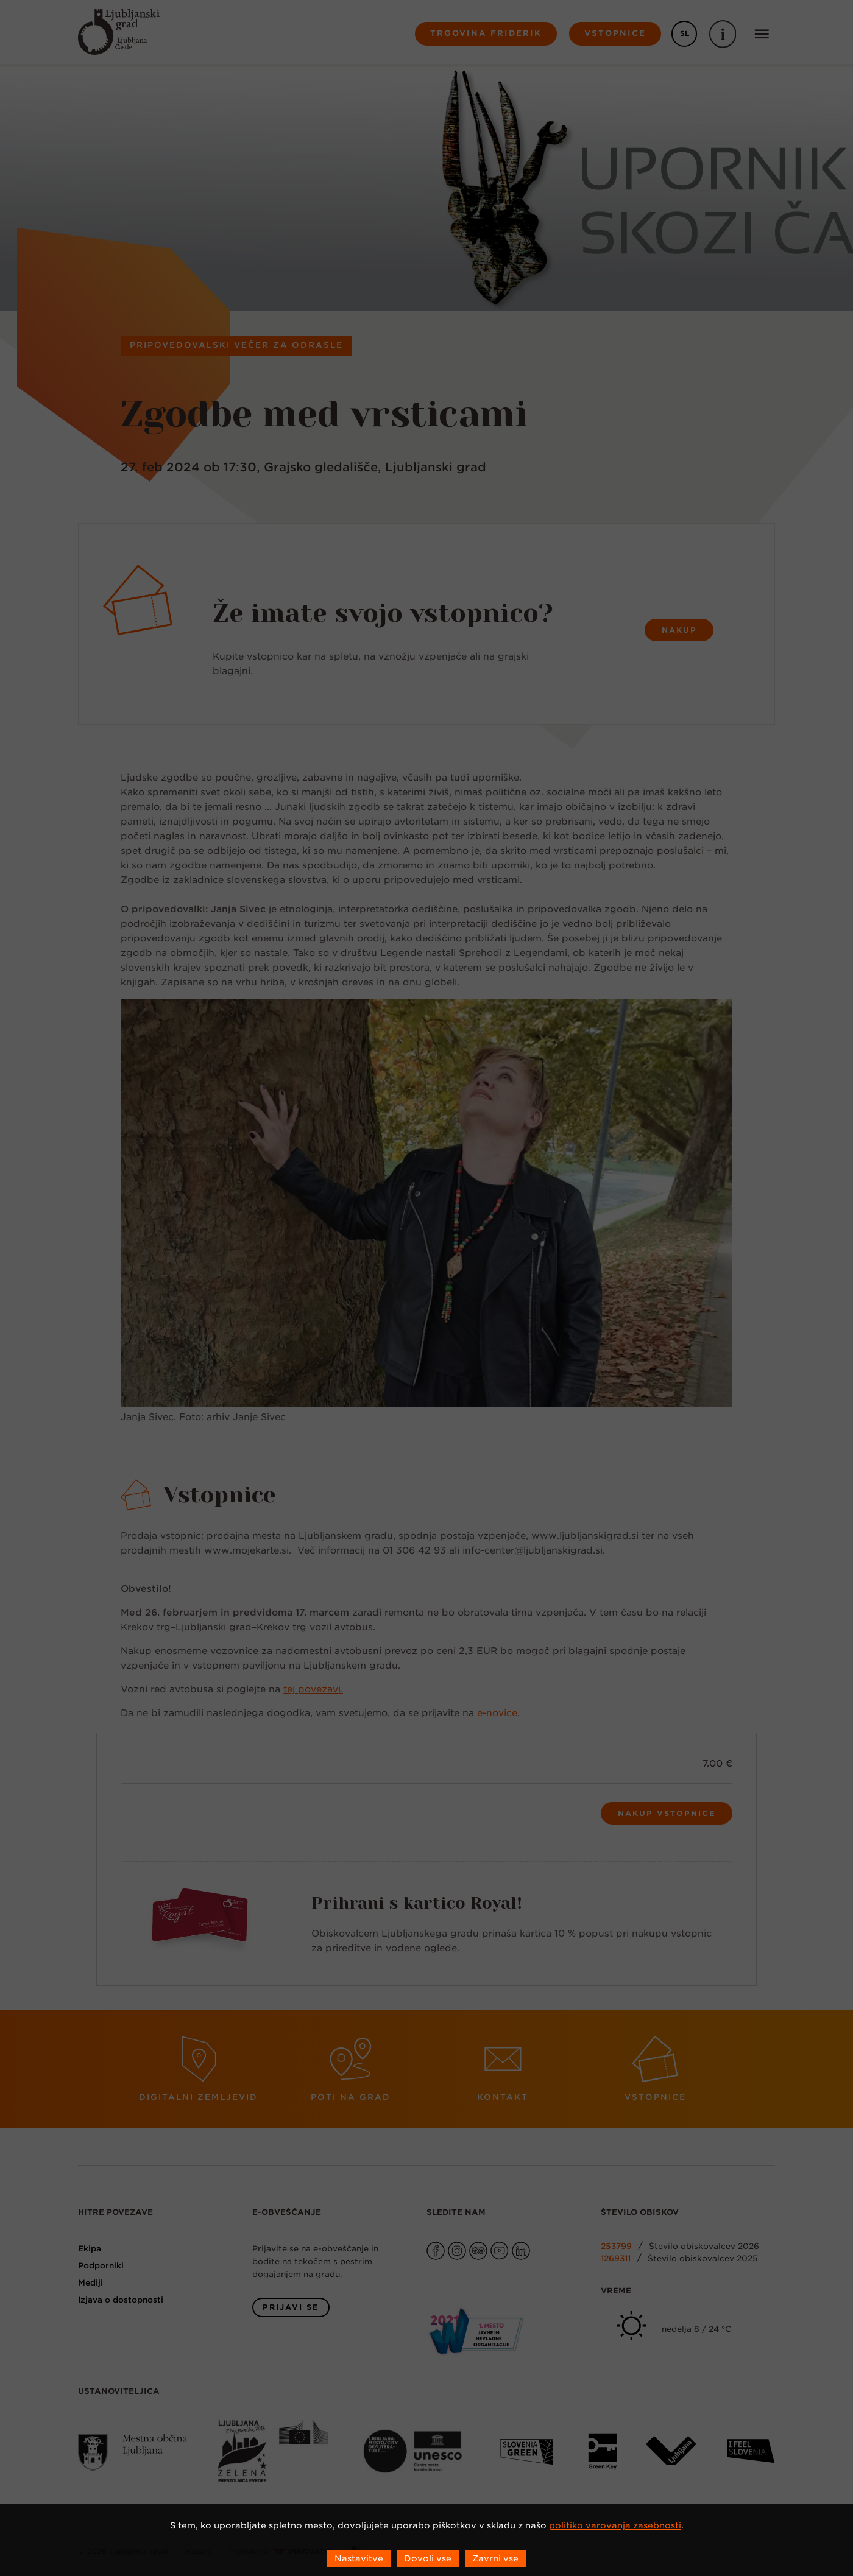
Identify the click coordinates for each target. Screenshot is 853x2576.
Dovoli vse (427, 2558)
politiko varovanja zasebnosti (615, 2525)
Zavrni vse (495, 2558)
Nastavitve (358, 2558)
